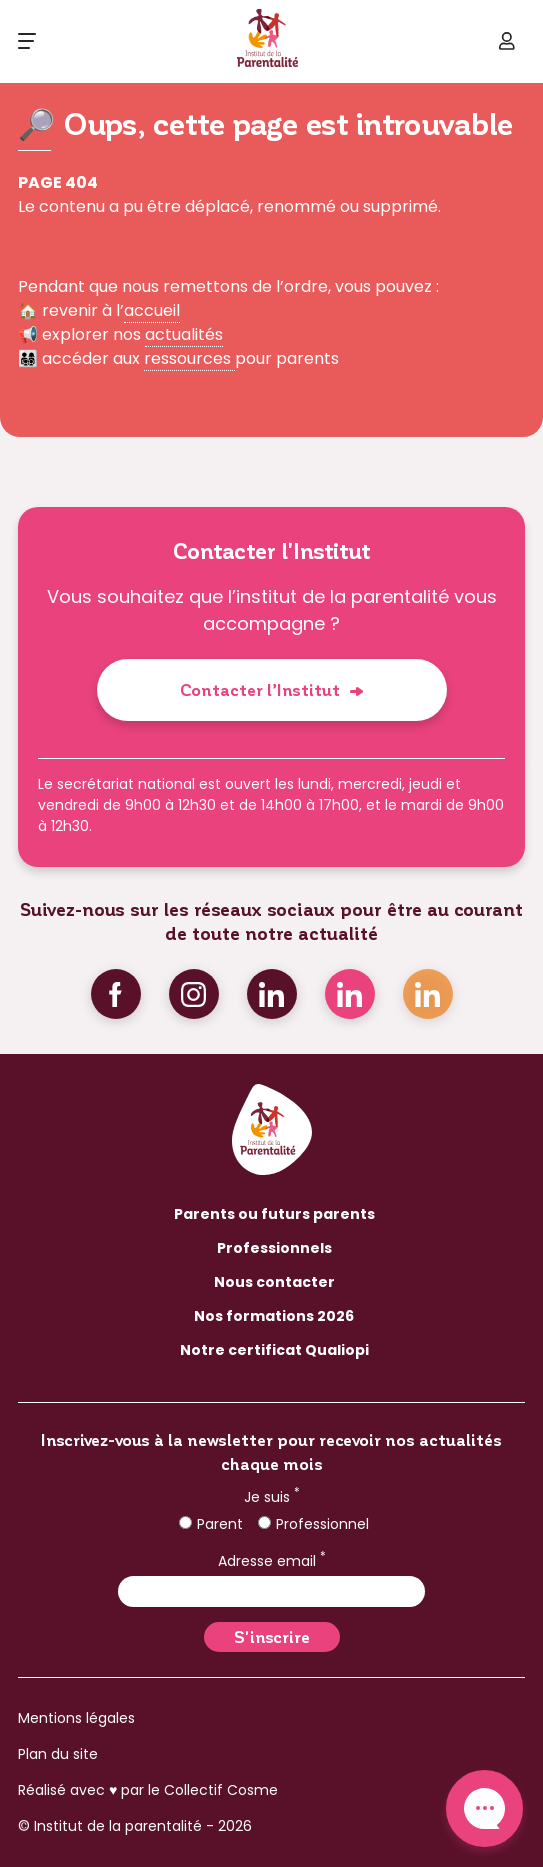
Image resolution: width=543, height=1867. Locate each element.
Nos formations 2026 (274, 1316)
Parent (211, 1524)
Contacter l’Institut (260, 689)
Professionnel (313, 1524)
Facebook (116, 994)
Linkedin (272, 994)
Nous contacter (274, 1282)
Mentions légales (76, 1718)
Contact (484, 1808)
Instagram (194, 994)
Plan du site (58, 1754)
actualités (184, 334)
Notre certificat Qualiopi (274, 1350)
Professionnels (274, 1248)
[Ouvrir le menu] (27, 41)
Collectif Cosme (221, 1790)
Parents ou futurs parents (274, 1214)
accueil (152, 310)
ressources (189, 358)
